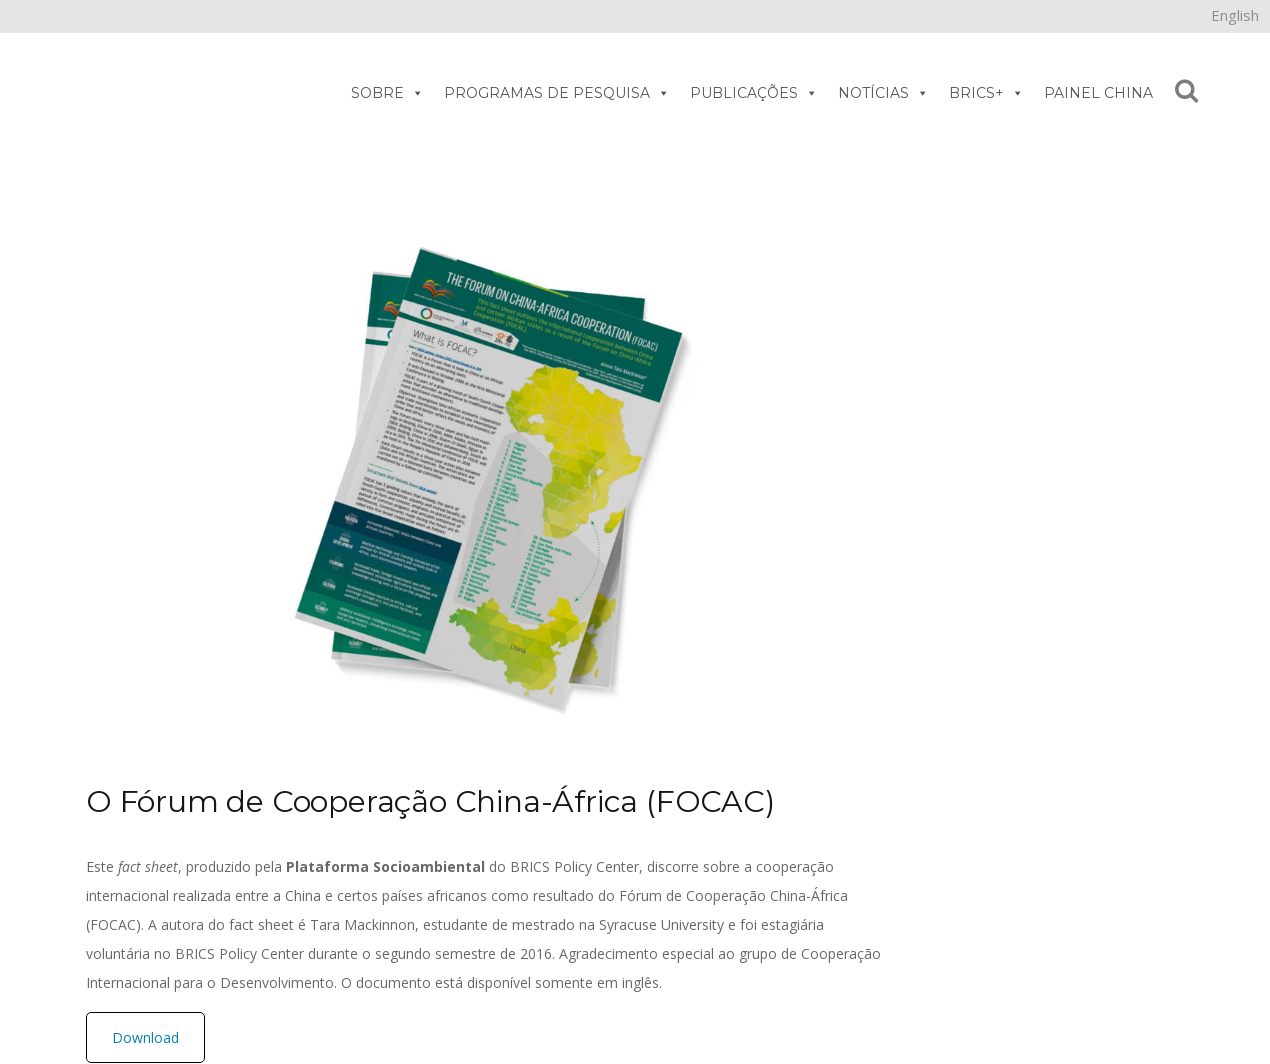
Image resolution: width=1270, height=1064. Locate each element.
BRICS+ (986, 93)
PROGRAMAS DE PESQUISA (557, 93)
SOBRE (387, 93)
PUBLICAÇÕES (754, 93)
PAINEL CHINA (1098, 93)
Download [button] (145, 1037)
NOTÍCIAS (883, 93)
